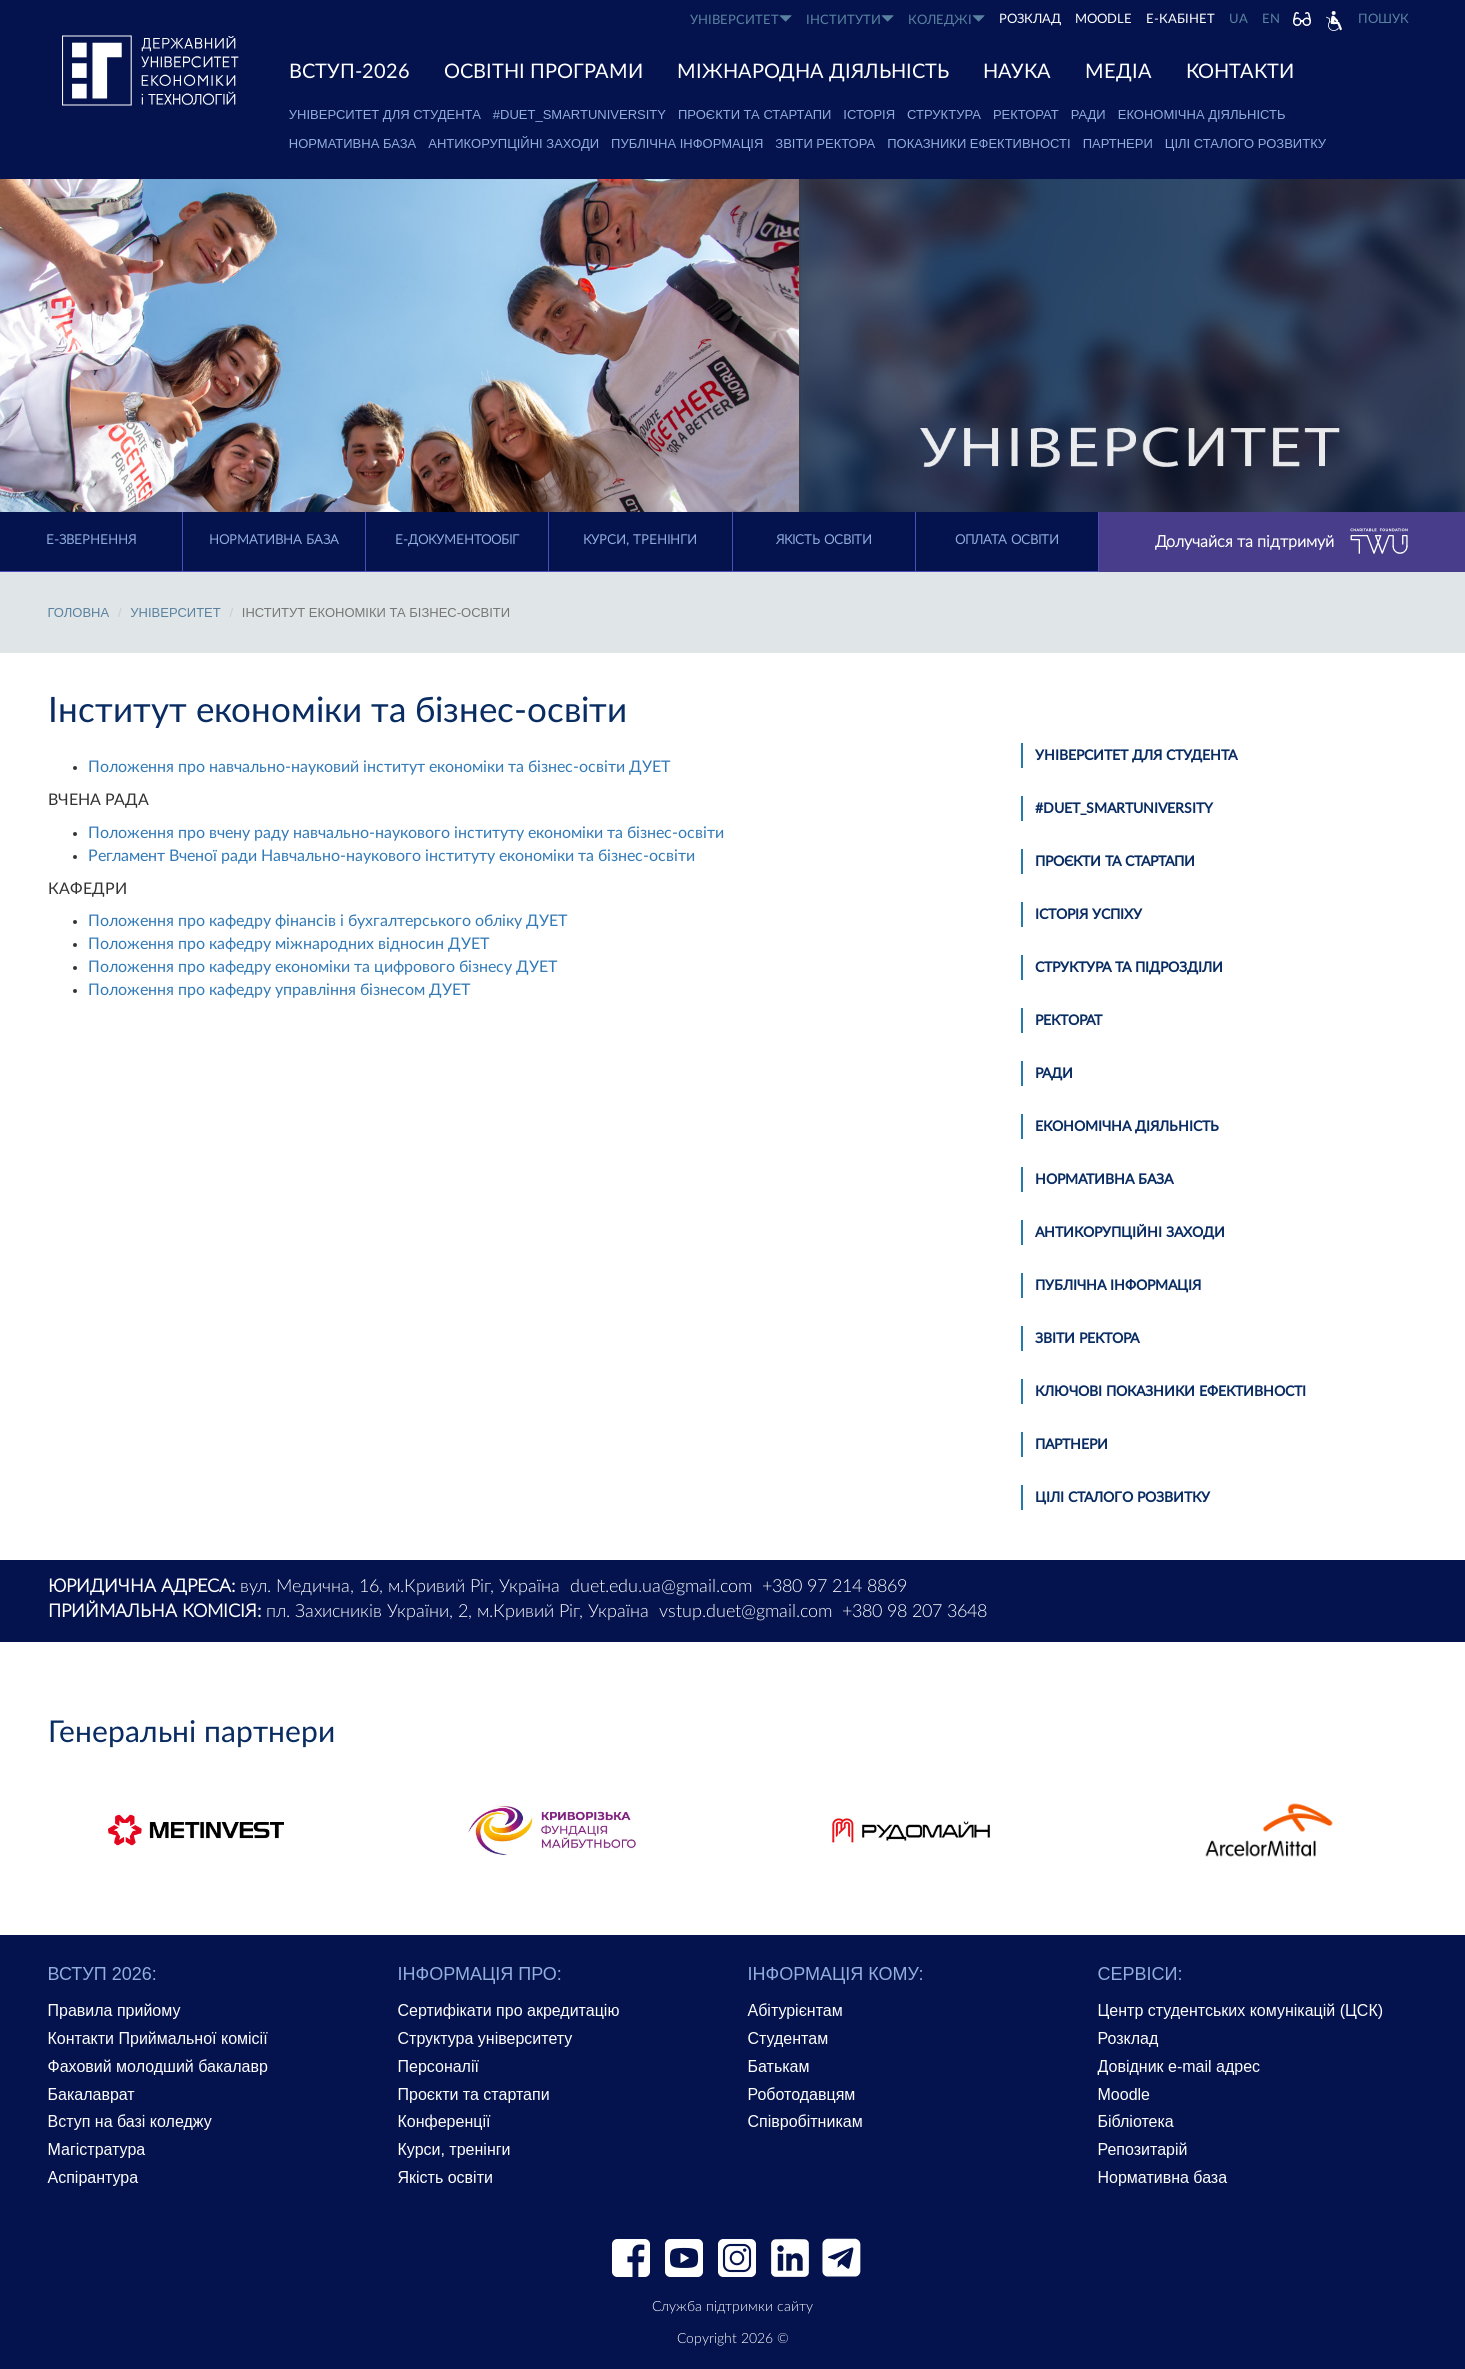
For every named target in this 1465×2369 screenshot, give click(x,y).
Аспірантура (93, 2177)
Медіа (1118, 72)
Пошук (1383, 19)
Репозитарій (1143, 2149)
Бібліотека (1136, 2121)
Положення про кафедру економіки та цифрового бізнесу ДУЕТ (322, 967)
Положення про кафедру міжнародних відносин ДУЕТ (288, 944)
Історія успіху (1088, 915)
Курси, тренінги (640, 540)
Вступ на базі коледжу (130, 2121)
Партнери (1118, 143)
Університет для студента (385, 114)
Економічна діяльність (1202, 114)
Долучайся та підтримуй (1282, 542)
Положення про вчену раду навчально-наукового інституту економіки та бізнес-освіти (406, 833)
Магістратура (97, 2149)
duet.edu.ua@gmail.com (661, 1587)
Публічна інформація (687, 143)
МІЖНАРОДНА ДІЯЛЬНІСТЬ (813, 72)
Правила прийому (114, 2010)
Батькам (779, 2066)
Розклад (1128, 2038)
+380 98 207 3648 (914, 1612)
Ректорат (1026, 114)
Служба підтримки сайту (732, 2307)
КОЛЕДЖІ (946, 19)
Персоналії (438, 2066)
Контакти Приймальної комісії (158, 2038)
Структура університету (485, 2038)
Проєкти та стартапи (754, 114)
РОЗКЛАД (1030, 19)
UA (1238, 19)
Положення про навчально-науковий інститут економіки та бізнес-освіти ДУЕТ (379, 767)
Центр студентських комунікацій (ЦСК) (1241, 2010)
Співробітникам (805, 2121)
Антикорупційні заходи (513, 143)
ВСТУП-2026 (349, 72)
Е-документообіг (457, 540)
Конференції (444, 2121)
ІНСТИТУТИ (850, 19)
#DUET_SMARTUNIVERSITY (579, 114)
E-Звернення (91, 540)
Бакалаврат (91, 2094)
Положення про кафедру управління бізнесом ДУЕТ (279, 990)
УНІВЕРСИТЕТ (741, 19)
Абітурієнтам (795, 2010)
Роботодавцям (802, 2094)
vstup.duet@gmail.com (745, 1612)
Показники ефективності (978, 143)
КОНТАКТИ (1240, 72)
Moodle (1103, 19)
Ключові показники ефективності (1170, 1392)
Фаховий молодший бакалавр (158, 2066)
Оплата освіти (1007, 540)
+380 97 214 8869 (834, 1587)
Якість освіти (824, 540)
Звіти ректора (825, 143)
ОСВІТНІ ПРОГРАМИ (543, 72)
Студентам (788, 2038)
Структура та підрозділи (1129, 968)
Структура (944, 114)
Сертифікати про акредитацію (509, 2010)
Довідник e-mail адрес (1179, 2066)
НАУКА (1017, 72)
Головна (79, 612)
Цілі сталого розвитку (1245, 143)
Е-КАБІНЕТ (1180, 19)
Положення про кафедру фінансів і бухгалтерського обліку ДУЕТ (327, 921)
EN (1271, 19)
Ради (1088, 114)
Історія (869, 114)
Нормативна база (352, 143)
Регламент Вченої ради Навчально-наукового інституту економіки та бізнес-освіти (391, 856)
